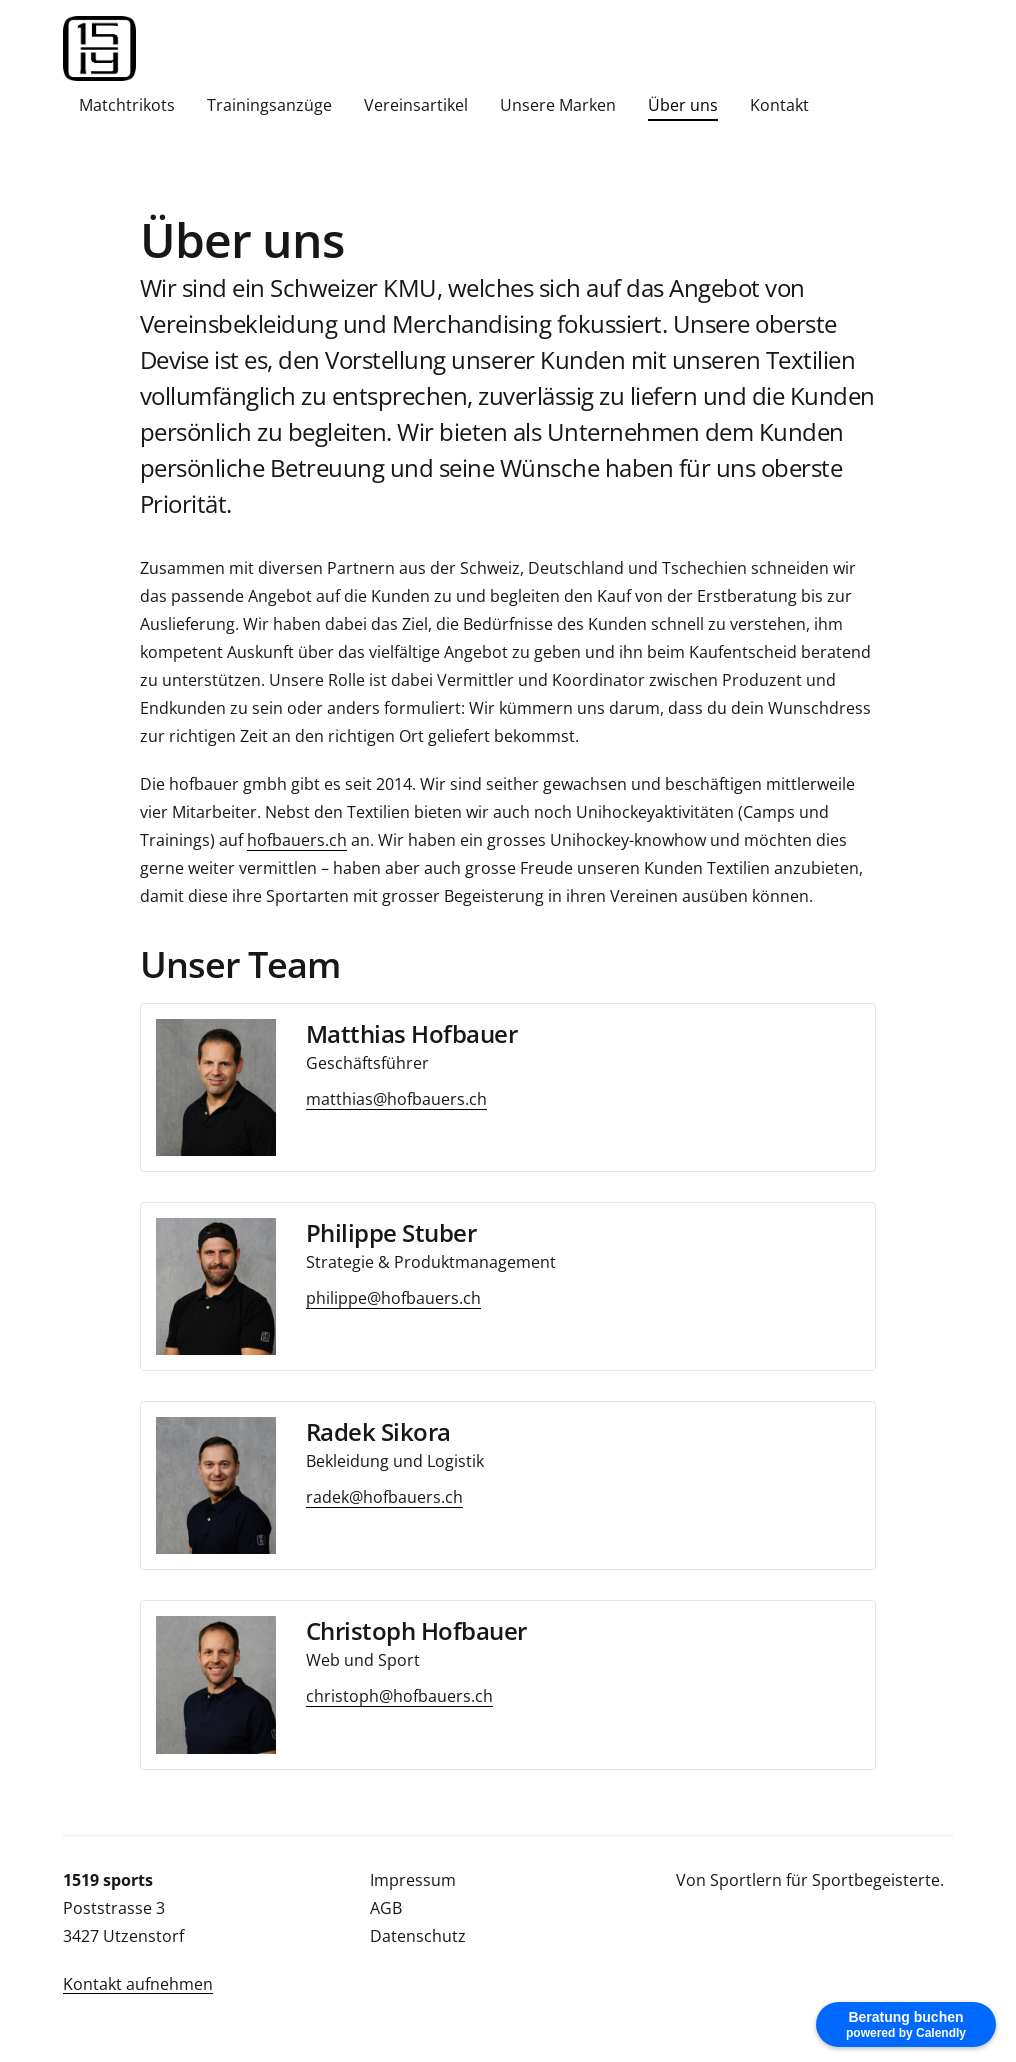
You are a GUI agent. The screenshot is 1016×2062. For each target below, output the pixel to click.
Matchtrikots (127, 105)
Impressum (413, 1880)
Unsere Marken (558, 105)
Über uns (683, 105)
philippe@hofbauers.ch (393, 1298)
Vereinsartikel (416, 105)
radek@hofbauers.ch (384, 1497)
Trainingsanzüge (269, 105)
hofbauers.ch (297, 840)
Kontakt (779, 105)
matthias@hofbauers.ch (396, 1099)
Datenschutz (418, 1936)
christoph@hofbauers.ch (399, 1696)
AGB (386, 1908)
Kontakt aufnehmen (138, 1984)
